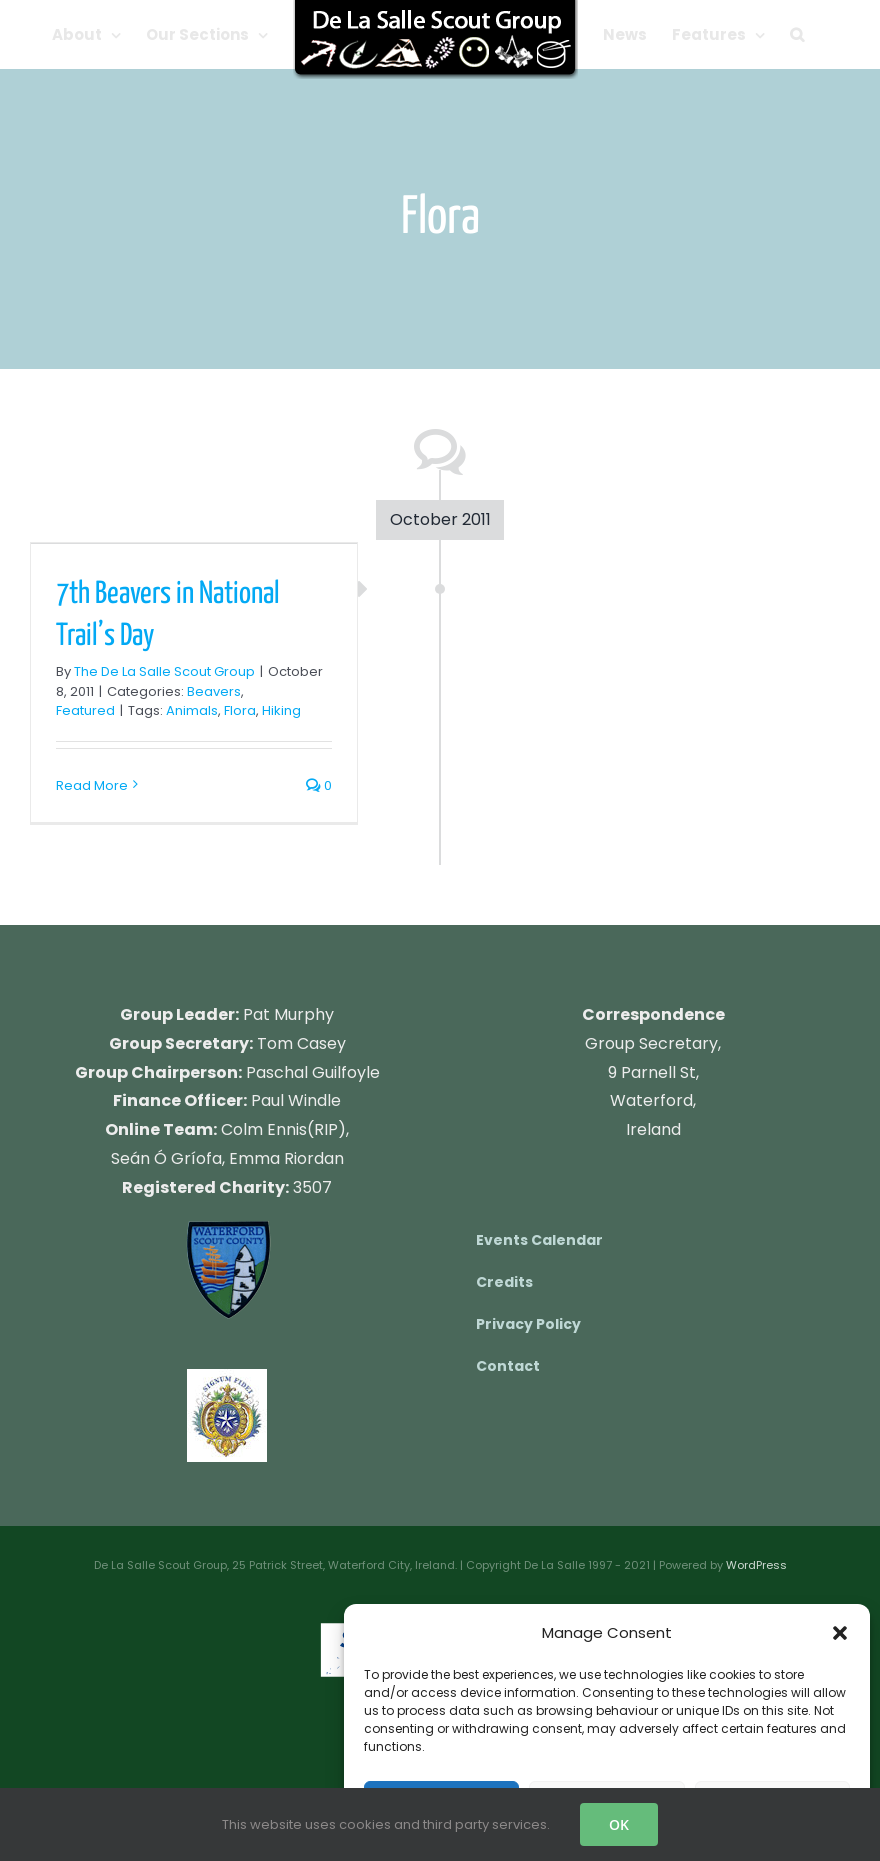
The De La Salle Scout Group (164, 671)
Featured (85, 710)
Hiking (281, 710)
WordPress (756, 1565)
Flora (240, 710)
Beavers (214, 691)
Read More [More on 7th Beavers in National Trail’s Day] (92, 785)
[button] (840, 1633)
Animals (192, 710)
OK (619, 1824)
